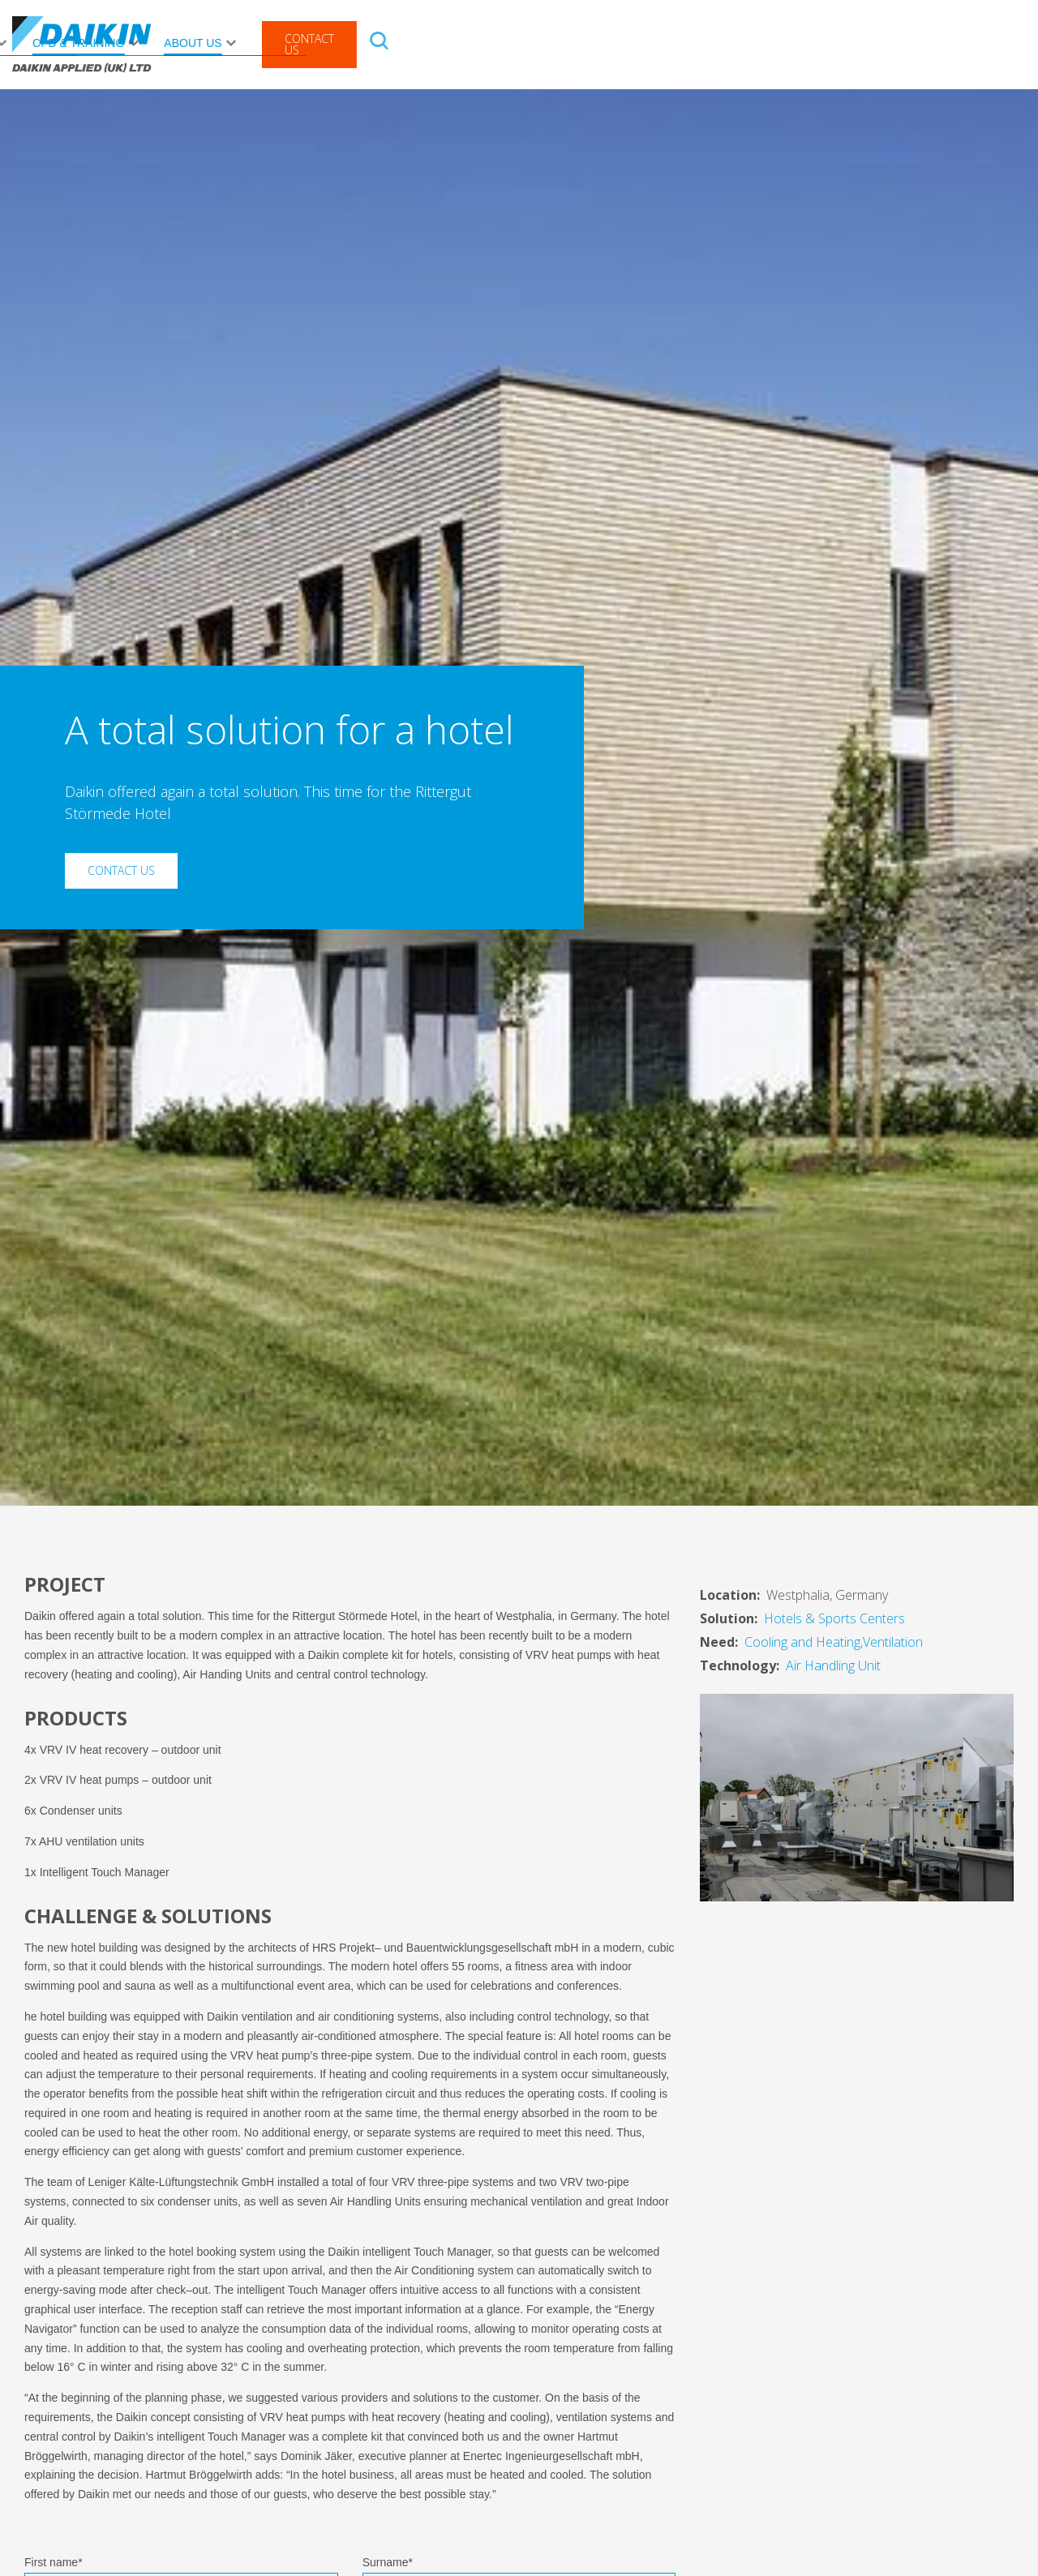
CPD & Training (714, 42)
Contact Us (945, 44)
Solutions (472, 42)
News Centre (586, 42)
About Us (828, 42)
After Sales (293, 42)
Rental (393, 42)
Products (184, 42)
